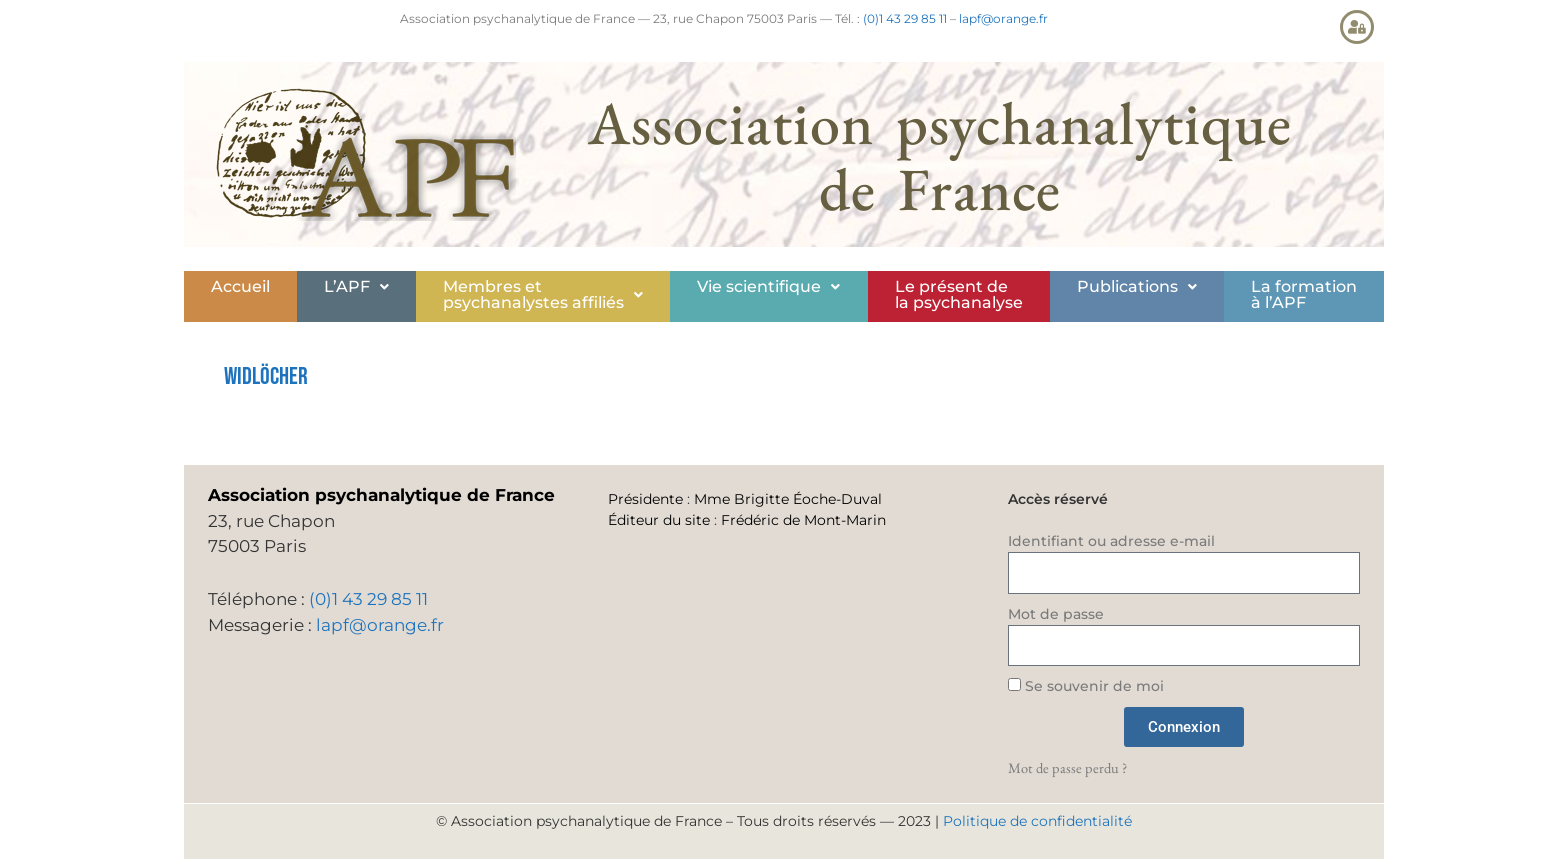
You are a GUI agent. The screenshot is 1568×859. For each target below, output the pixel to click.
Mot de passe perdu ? (1067, 767)
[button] (356, 287)
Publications (1137, 286)
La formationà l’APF (1304, 294)
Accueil (240, 286)
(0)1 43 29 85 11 (905, 18)
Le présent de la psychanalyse (959, 294)
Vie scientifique (768, 286)
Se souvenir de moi (1086, 686)
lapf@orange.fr (1003, 18)
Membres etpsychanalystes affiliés (543, 294)
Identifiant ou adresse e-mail (1111, 541)
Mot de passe (1056, 614)
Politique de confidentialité (1037, 821)
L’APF (356, 286)
